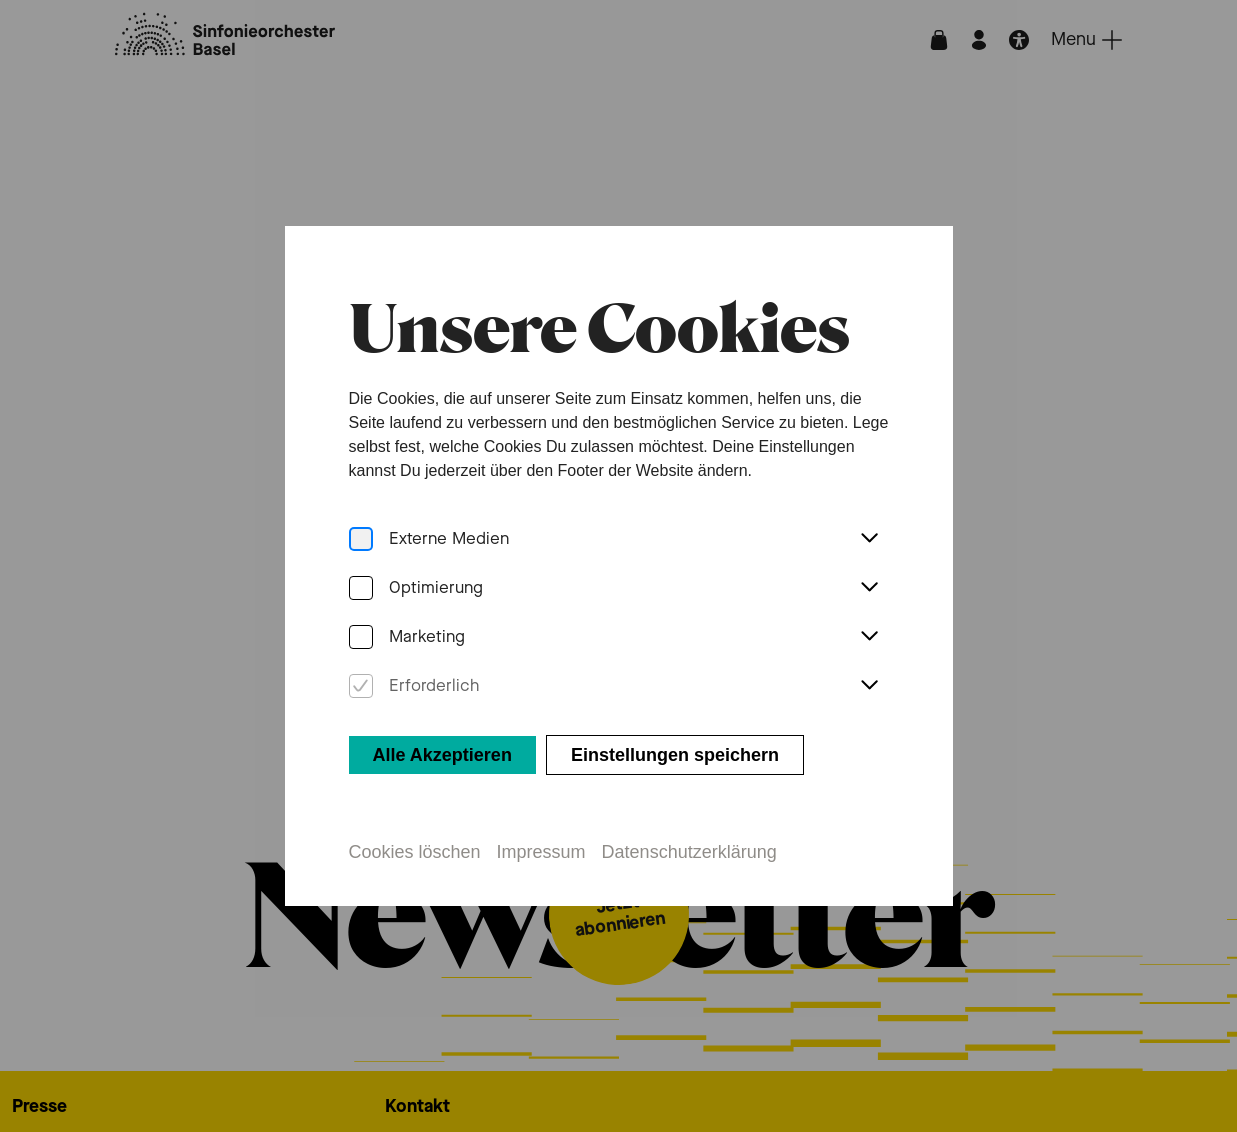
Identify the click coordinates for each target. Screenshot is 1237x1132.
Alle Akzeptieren (442, 752)
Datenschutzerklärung (689, 849)
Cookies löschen (414, 849)
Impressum (540, 849)
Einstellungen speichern (675, 752)
